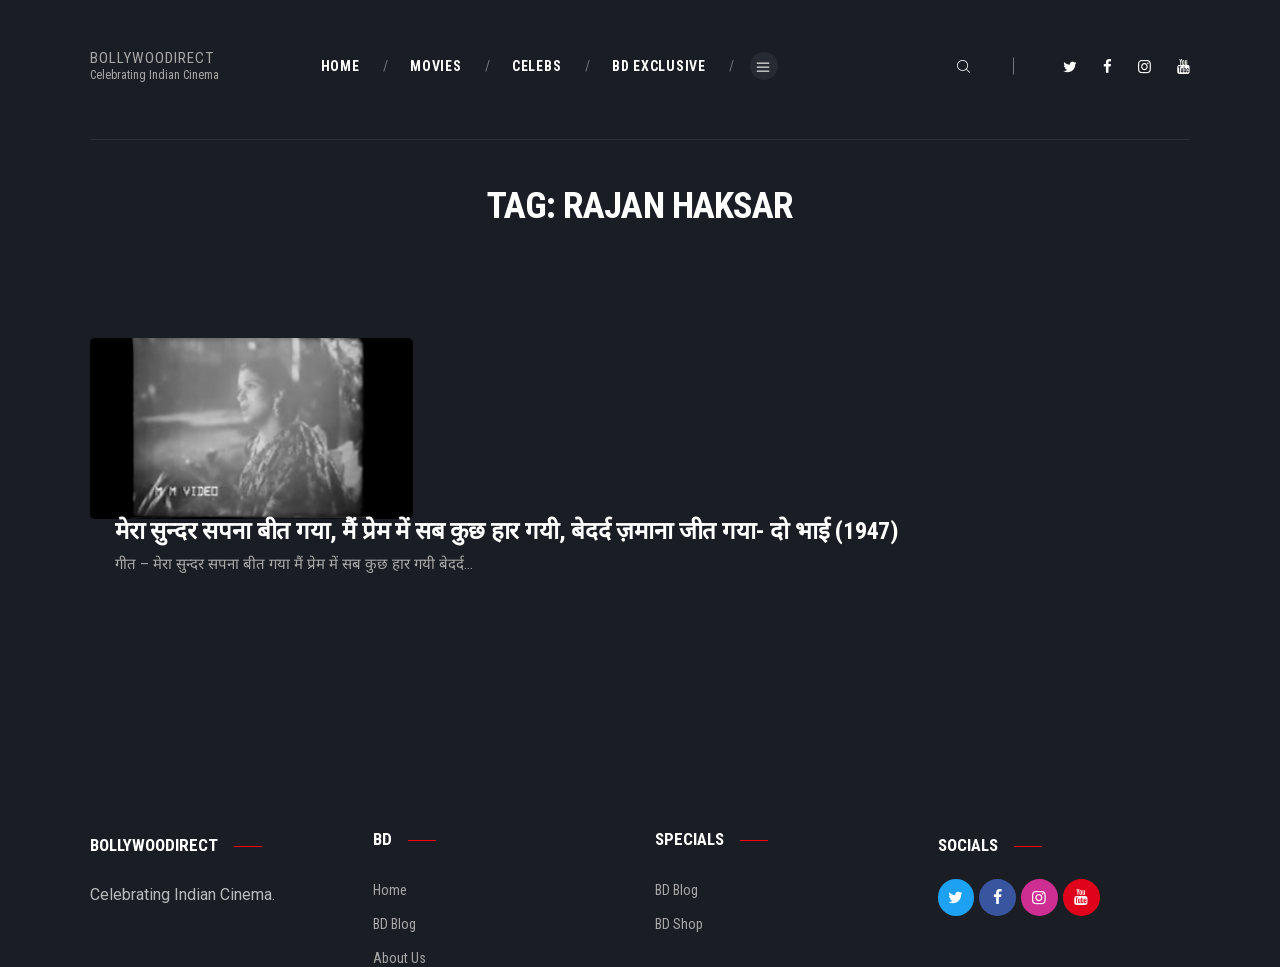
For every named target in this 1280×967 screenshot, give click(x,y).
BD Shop (679, 826)
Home (390, 792)
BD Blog (394, 826)
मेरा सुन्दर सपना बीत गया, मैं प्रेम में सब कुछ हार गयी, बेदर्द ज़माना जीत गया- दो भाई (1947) (757, 391)
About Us (399, 860)
